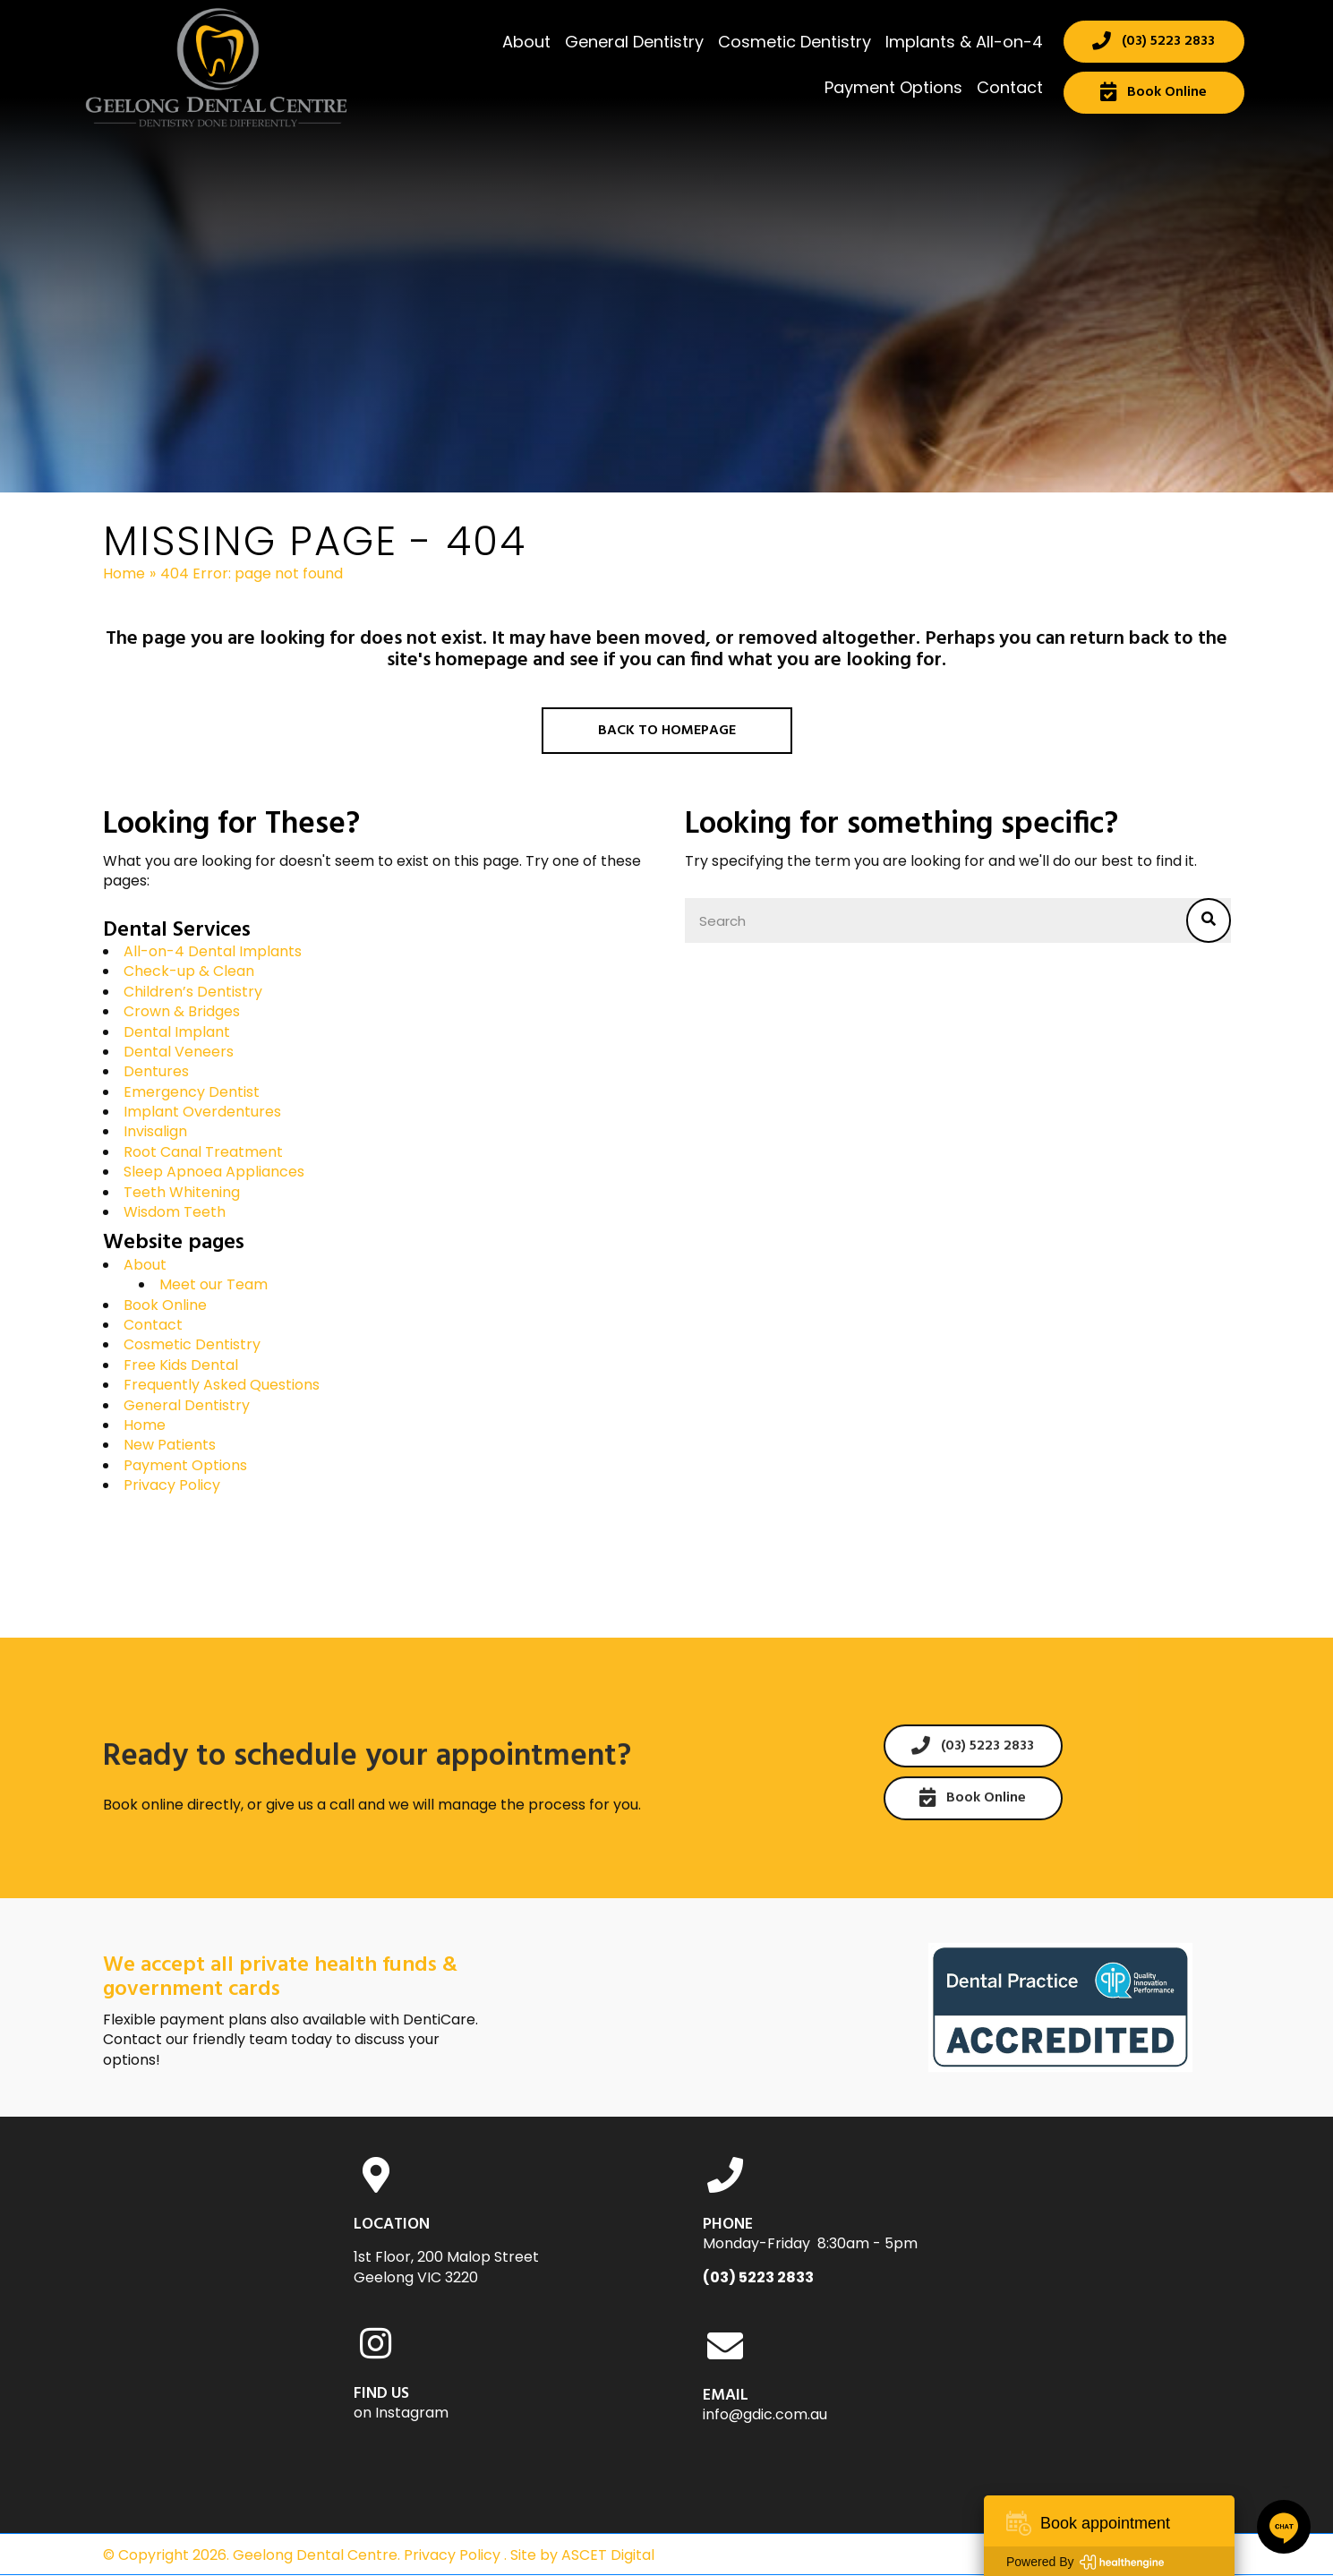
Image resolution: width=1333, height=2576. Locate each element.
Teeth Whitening (182, 1192)
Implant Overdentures (202, 1111)
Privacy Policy (172, 1485)
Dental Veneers (179, 1051)
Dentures (156, 1071)
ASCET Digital (607, 2555)
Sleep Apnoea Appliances (214, 1171)
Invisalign (155, 1131)
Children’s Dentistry (193, 991)
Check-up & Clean (189, 971)
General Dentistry (187, 1405)
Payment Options (185, 1465)
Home (124, 574)
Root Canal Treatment (203, 1152)
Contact (153, 1324)
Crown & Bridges (182, 1011)
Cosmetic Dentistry (192, 1344)
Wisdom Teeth (175, 1212)
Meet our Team (213, 1284)
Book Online (165, 1305)
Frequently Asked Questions (222, 1384)
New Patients (170, 1444)
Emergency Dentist (192, 1092)
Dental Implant (177, 1032)
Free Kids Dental (181, 1365)
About (145, 1264)
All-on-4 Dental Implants (213, 951)
